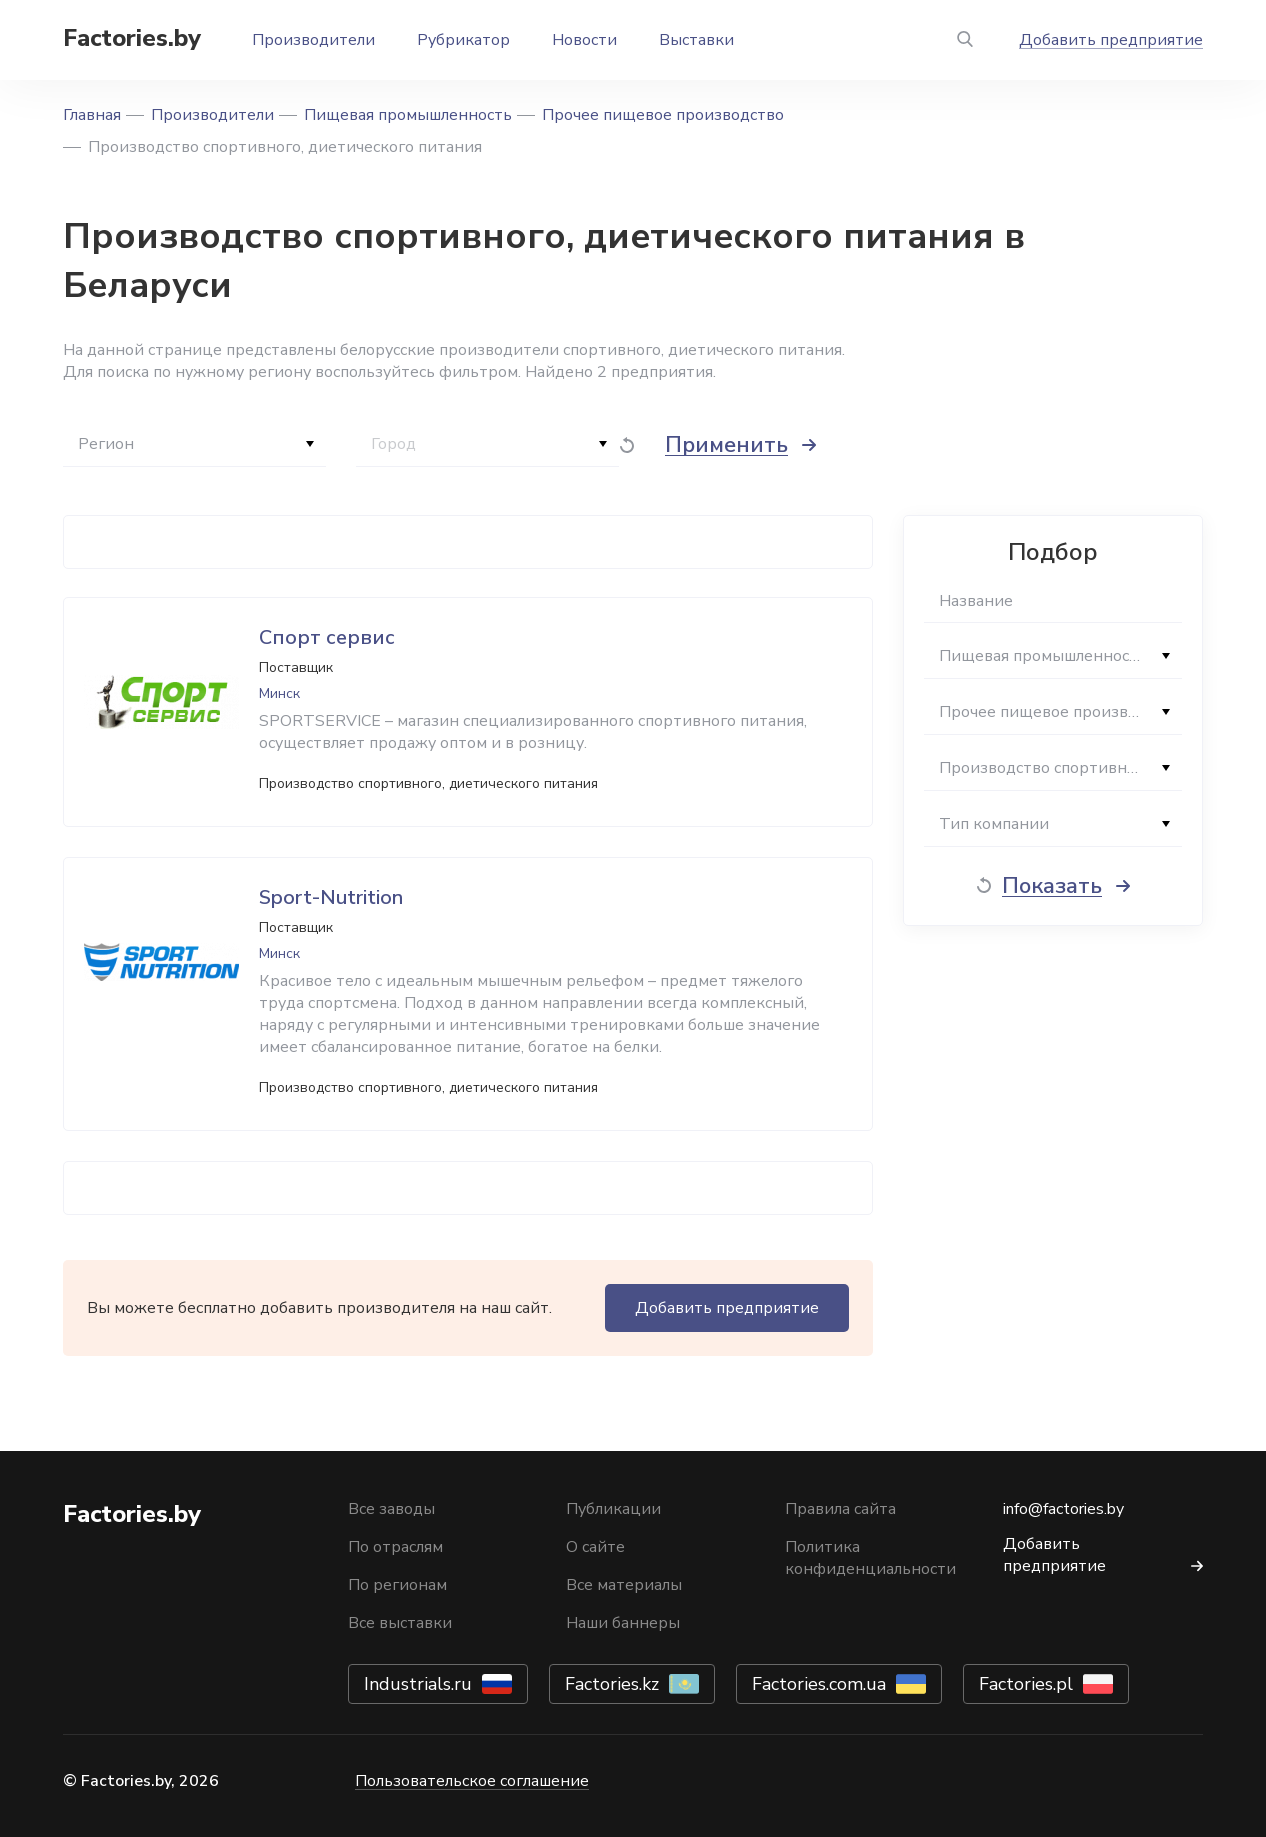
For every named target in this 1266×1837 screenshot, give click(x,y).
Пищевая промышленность (408, 115)
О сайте (595, 1547)
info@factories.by (1063, 1509)
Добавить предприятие (1111, 40)
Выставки (696, 40)
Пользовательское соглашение (472, 1781)
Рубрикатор (463, 40)
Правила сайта (840, 1509)
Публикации (613, 1509)
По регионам (397, 1585)
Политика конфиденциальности (870, 1558)
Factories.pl (1026, 1684)
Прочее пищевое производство (663, 115)
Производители (313, 40)
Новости (584, 40)
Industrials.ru (418, 1684)
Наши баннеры (623, 1623)
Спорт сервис (327, 637)
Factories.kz (612, 1684)
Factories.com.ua (819, 1684)
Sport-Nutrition (331, 897)
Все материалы (624, 1585)
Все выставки (400, 1623)
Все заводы (391, 1509)
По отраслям (395, 1547)
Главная (92, 115)
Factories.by (132, 38)
